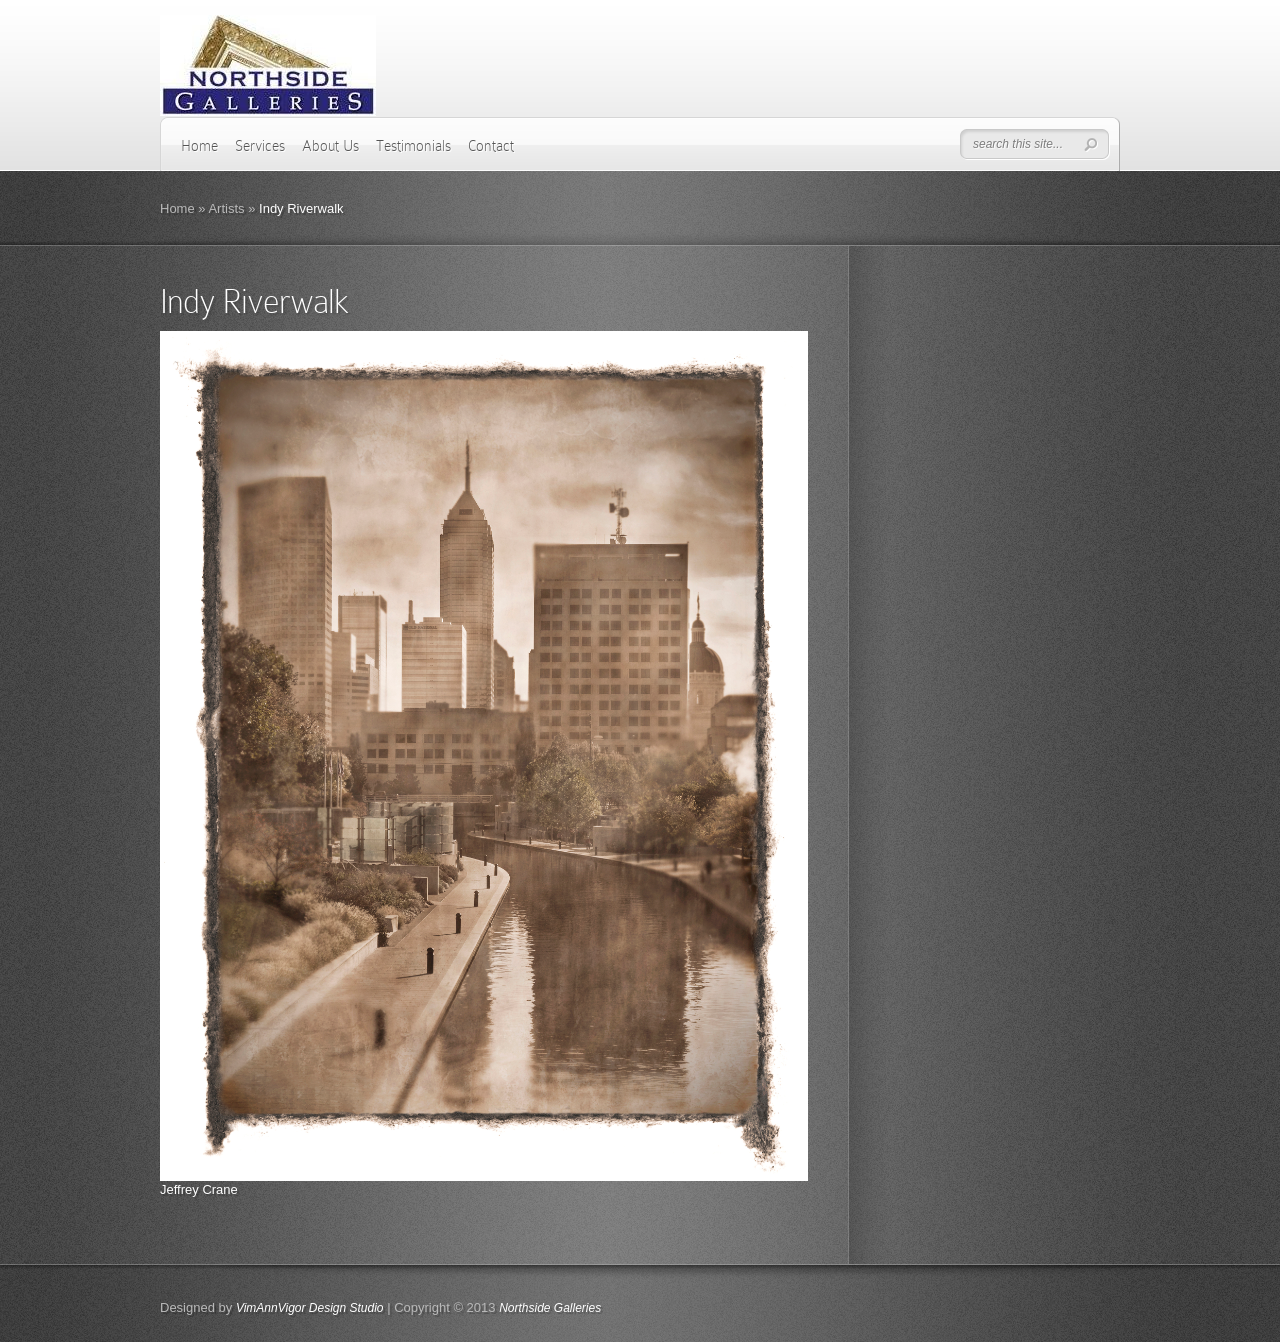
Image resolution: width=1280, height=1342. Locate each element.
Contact (491, 146)
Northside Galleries (550, 1308)
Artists (226, 208)
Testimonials (413, 146)
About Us (330, 146)
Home (199, 146)
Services (260, 146)
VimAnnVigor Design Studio (310, 1308)
